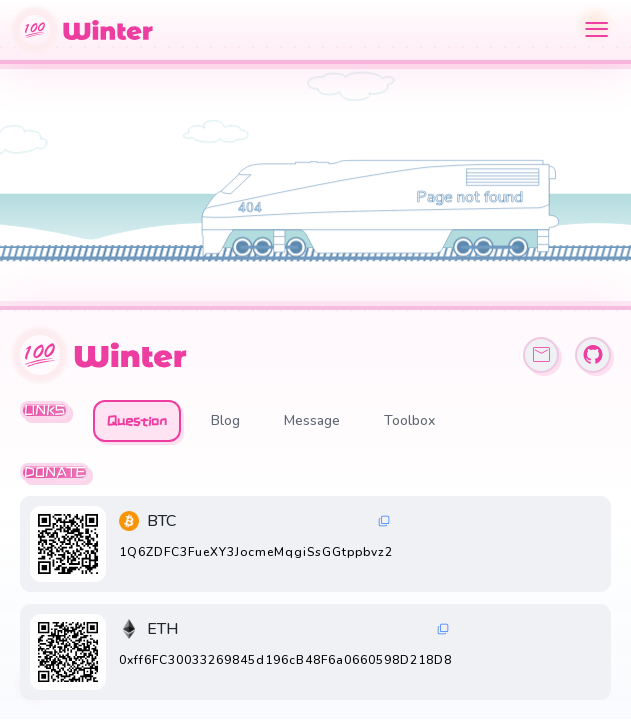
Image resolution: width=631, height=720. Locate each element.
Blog (225, 420)
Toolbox (409, 420)
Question (137, 421)
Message (312, 420)
